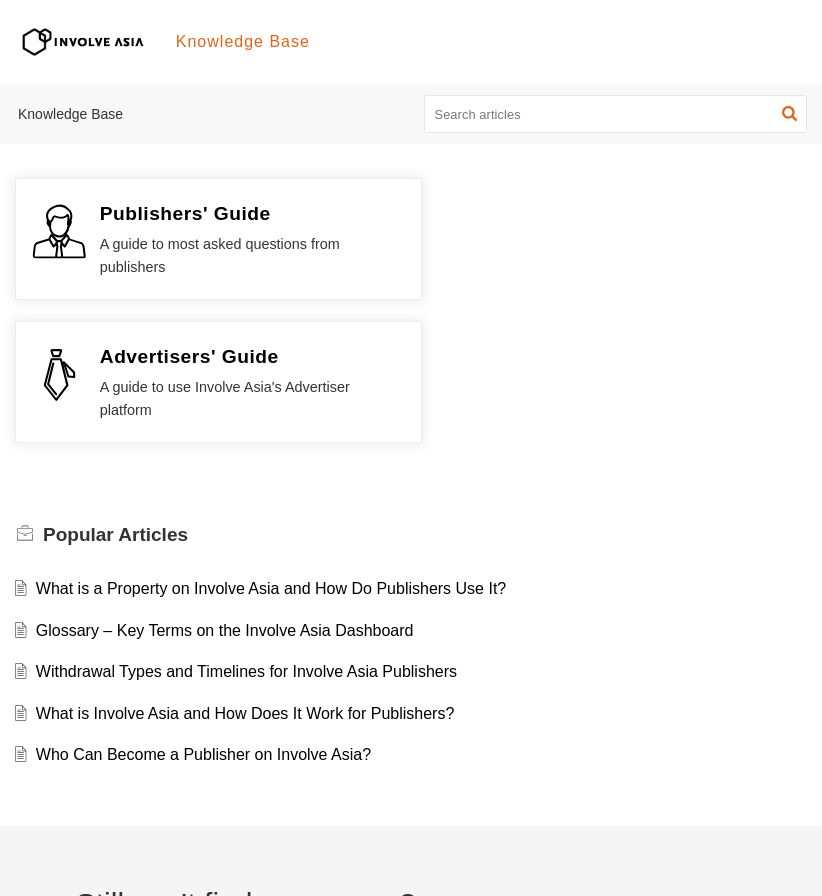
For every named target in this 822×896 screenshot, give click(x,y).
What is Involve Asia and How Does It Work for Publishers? (245, 570)
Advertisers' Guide (595, 213)
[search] (616, 114)
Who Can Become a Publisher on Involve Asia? (203, 612)
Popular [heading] (115, 391)
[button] (789, 114)
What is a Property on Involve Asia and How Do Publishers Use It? (271, 445)
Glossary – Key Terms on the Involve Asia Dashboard (225, 487)
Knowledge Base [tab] (243, 41)
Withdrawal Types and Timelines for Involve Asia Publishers (246, 528)
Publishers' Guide (185, 213)
